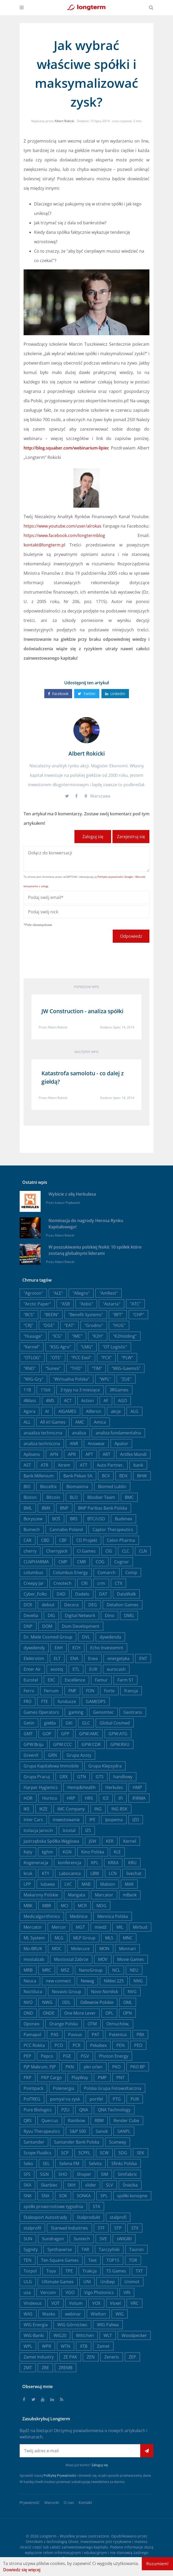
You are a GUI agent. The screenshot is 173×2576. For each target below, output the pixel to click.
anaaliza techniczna (43, 1433)
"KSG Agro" (60, 1347)
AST (27, 1465)
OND (28, 2013)
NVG (132, 1991)
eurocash (116, 1669)
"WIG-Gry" (33, 1379)
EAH (59, 1648)
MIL (119, 1927)
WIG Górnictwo (72, 2325)
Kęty (28, 1852)
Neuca (30, 1981)
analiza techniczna (42, 1443)
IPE (92, 1820)
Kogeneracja (36, 1862)
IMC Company (71, 1809)
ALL (27, 1422)
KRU (132, 1862)
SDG (122, 2153)
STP (118, 2228)
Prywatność (30, 2502)
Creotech (62, 1583)
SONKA (84, 2196)
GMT (28, 1734)
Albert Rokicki (64, 121)
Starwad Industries (69, 2228)
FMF (72, 1691)
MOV (102, 1959)
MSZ (65, 1970)
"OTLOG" (32, 1357)
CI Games (86, 1551)
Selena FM (69, 2163)
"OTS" (55, 1357)
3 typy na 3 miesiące (80, 1390)
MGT (80, 1927)
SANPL (123, 2131)
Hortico (49, 1798)
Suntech (82, 2239)
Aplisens (32, 1454)
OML (127, 2002)
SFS (27, 2174)
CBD (45, 1540)
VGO (70, 2292)
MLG (59, 1938)
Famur (101, 1680)
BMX (46, 1508)
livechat (134, 1873)
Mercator (33, 1927)
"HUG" (119, 1325)
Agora (29, 1411)
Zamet (103, 2346)
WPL (28, 2346)
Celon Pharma (121, 1540)
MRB (28, 1970)
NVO (28, 2002)
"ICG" (57, 1336)
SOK (63, 2196)
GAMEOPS (96, 1701)
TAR (85, 2249)
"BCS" (29, 1314)
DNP (28, 1626)
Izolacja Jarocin (38, 1830)
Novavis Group (66, 1991)
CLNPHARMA (36, 1562)
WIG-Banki (34, 2335)
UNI (87, 2282)
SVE (103, 2239)
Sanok (102, 2131)
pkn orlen (93, 2067)
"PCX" (106, 1357)
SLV (109, 2185)
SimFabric (127, 2174)
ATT (83, 1465)
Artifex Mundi (133, 1454)
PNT (120, 2077)
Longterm (48, 2536)
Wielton (98, 2314)
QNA (83, 2110)
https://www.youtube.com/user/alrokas (62, 526)
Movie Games (130, 1959)
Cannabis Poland (66, 1529)
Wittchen (85, 2335)
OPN (127, 2013)
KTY (45, 1873)
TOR (133, 2260)
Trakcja (90, 2271)
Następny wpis (86, 1052)
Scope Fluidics (37, 2153)
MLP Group (84, 1938)
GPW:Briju (34, 1744)
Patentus (118, 2034)
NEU (134, 1970)
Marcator (104, 1895)
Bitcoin (53, 1497)
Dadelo (82, 1594)
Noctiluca (33, 1991)
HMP (137, 1787)
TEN (27, 2260)
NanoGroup (90, 1970)
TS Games (116, 2271)
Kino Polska (92, 1852)
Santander (34, 2142)
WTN (65, 2346)
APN (54, 1454)
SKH (71, 2185)
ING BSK (119, 1809)
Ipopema (114, 1820)
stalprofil (32, 2228)
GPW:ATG (118, 1734)
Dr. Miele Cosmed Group (48, 1637)
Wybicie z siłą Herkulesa (72, 1194)
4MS (50, 1400)
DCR (28, 1605)
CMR (81, 1562)
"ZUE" (126, 1379)
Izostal (69, 1830)
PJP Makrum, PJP (40, 2067)
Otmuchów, (117, 2024)
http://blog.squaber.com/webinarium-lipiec (66, 448)
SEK (140, 2153)
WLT (108, 2335)
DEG (92, 1605)
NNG (138, 1981)
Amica (100, 1422)
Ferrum (51, 1691)
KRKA (113, 1862)
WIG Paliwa (108, 2325)
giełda (50, 1723)
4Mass (30, 1400)
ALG (134, 1411)
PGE (67, 2056)
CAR (27, 1540)
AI (47, 1411)
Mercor (59, 1927)
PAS (54, 2034)
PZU (65, 2110)
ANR (74, 1443)
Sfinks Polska (124, 2163)
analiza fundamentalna (118, 1433)
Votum (76, 2303)
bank (138, 1465)
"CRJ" (28, 1325)
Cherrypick (56, 1551)
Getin (29, 1723)
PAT (95, 2034)
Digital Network (80, 1615)
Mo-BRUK (33, 1948)
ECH (76, 1648)
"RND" (30, 1368)
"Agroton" (33, 1293)
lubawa (48, 1884)
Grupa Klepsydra (105, 1766)
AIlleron (93, 1411)
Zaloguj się (92, 836)
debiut (48, 1605)
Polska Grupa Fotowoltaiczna (112, 2088)
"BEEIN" (51, 1314)
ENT (143, 1658)
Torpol (30, 2271)
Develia (31, 1615)
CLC (125, 1551)
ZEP (132, 2357)
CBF (63, 1540)
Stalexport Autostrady (45, 2217)
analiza (79, 1433)
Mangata (76, 1895)
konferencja (69, 1862)
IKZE (43, 1809)
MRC (46, 1970)
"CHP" (138, 1314)
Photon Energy (113, 2056)
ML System (34, 1938)
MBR (46, 1905)
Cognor (121, 1562)
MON (104, 1948)
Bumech (32, 1529)
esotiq (57, 1669)
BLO (74, 1497)
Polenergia (63, 2088)
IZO (135, 1820)
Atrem (64, 1465)
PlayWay (80, 2077)
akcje (116, 1411)
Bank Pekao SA (77, 1476)
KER (109, 1841)
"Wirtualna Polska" (71, 1379)
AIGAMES (67, 1411)
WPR (46, 2346)
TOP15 (112, 2260)
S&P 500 (78, 2131)
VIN (126, 2292)
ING (98, 1809)
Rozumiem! (157, 2564)
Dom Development (80, 1626)
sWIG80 (124, 2239)
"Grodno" (93, 1325)
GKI (69, 1723)
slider (90, 2185)
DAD (61, 1594)
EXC (51, 1680)
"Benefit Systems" (85, 1314)
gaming (76, 1712)
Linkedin (115, 693)
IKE (27, 1809)
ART (106, 1454)
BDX (123, 1476)
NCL (116, 1970)
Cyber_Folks (35, 1594)
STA (96, 2206)
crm (101, 1583)
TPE (69, 2271)
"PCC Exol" (81, 1357)
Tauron (136, 2249)
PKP (27, 2077)
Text (92, 2260)
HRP (71, 1798)
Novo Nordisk (104, 1991)
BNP (64, 1508)
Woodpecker (134, 2335)
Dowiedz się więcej (21, 2570)
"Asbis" (86, 1304)
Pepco (47, 2056)
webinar (73, 2314)
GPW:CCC (62, 1744)
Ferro (29, 1691)
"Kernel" (32, 1347)
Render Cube (126, 2120)
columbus (33, 1572)
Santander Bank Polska (76, 2142)
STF (101, 2228)
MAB (86, 1884)
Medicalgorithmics (42, 1916)
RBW (99, 2120)
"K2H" (97, 1336)
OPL (109, 2013)
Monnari (127, 1948)
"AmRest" (108, 1293)
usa (27, 2292)
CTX (118, 1583)
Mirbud (140, 1927)
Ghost (73, 2541)
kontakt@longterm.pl (46, 545)
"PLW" (127, 1357)
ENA (74, 1658)
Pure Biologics (38, 2110)
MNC (127, 1938)
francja (131, 1691)
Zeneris (111, 2357)
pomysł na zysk (65, 2099)
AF (106, 1400)
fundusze (67, 1701)
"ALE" (58, 1293)
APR (72, 1454)
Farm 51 (125, 1680)
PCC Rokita (34, 2045)
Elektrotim (34, 1658)
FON (90, 1691)
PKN (70, 2067)
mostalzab (34, 1959)
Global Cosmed (115, 1723)
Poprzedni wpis (86, 987)
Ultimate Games (58, 2282)
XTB (83, 2346)
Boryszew (33, 1519)
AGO (122, 1400)
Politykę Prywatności (60, 2475)
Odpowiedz (131, 936)
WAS (28, 2314)
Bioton (30, 1497)
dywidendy (34, 1648)
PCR (76, 2045)
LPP (27, 1884)
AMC (79, 1422)
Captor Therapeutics (113, 1529)
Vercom (48, 2292)
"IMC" (77, 1336)
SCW (104, 2153)
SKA (27, 2185)
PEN (120, 2045)
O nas (69, 2502)
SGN (44, 2174)
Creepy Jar (34, 1583)
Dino (109, 1615)
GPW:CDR (91, 1744)
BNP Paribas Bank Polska (102, 1508)
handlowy (122, 1777)
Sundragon (53, 2239)
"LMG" (87, 1347)
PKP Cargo (51, 2077)
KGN (67, 1852)
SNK (28, 2196)
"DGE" (49, 1325)
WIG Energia (36, 2325)
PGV (85, 2056)
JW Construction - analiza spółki (82, 1011)
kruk (28, 1873)
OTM (92, 2024)
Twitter (87, 693)
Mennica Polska (112, 1916)
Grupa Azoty (79, 1755)
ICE (106, 1798)
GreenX (31, 1755)
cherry (30, 1551)
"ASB (65, 1304)
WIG (120, 2314)
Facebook (58, 693)
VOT (55, 2303)
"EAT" (69, 1325)
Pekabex (98, 2045)
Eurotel (31, 1680)
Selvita (95, 2163)
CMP (62, 1562)
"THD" (76, 1368)
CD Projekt (86, 1540)
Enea (93, 1658)
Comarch (107, 1572)
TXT (139, 2271)
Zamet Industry (39, 2357)
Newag (87, 1981)
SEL (46, 2163)
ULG (28, 2282)
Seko (28, 2163)
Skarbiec (49, 2185)
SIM (104, 2174)
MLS (109, 1938)
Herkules (114, 1787)
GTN (81, 1777)
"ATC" (135, 1304)
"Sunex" (53, 1368)
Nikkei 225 (114, 1981)
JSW (92, 1841)
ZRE (45, 2368)
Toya (51, 2271)
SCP (65, 2153)
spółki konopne (132, 2196)
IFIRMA (138, 1798)
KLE (117, 1852)
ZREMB (65, 2368)
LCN (113, 1873)
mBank (130, 1895)
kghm (47, 1852)
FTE (44, 1701)
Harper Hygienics (41, 1787)
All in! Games (53, 1422)
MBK (28, 1905)
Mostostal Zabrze (71, 1959)
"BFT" (118, 1314)
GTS (100, 1777)
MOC (56, 1948)
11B (27, 1390)
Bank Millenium (39, 1476)
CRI (84, 1583)
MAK (129, 1884)
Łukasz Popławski (67, 1202)
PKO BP (137, 2067)
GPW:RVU (119, 1744)
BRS (74, 1519)
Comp (131, 1572)
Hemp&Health (81, 1787)
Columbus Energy (70, 1572)
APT (89, 1454)
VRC (134, 2303)
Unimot (132, 2282)
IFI (120, 1798)
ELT (57, 1658)
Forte (109, 1691)
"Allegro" (81, 1293)
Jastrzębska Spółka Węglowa (51, 1841)
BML (28, 1508)
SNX (45, 2196)
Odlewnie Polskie (96, 2002)
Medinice (79, 1916)
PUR (135, 2099)
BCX (106, 1476)
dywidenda (110, 1637)
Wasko (48, 2314)
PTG (117, 2099)
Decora (71, 1605)
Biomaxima (77, 1486)
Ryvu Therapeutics (42, 2131)
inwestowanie (66, 1820)
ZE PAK (70, 2357)
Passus (75, 2034)
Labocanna (70, 1873)
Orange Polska (63, 2024)
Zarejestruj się (131, 836)
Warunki (51, 2502)
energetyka (118, 1658)
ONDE (49, 2013)
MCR (82, 1905)
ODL (66, 2002)
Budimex (123, 1519)
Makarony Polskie (41, 1895)
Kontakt (85, 2502)
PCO (59, 2045)
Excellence (75, 1680)
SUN (28, 2239)
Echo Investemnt (106, 1648)
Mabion (107, 1884)
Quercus (49, 2120)
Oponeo (32, 2024)
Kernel (129, 1841)
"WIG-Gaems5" (126, 1368)
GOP (46, 1734)
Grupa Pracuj (37, 1777)
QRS (28, 2120)
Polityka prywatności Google (115, 876)
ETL (76, 1669)
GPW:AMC (89, 1734)
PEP (27, 2056)
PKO (116, 2067)
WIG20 (59, 2335)
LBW (94, 1873)
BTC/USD (96, 1519)
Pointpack (33, 2088)
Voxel (115, 2303)
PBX (140, 2034)
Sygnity (31, 2249)
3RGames (119, 1390)
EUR (93, 1669)
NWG (47, 2002)
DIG (51, 1615)
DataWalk (126, 1594)
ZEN (91, 2357)
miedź (101, 1927)
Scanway (117, 2142)
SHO (62, 2174)
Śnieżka (130, 2185)
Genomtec (103, 1712)
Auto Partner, (110, 1465)
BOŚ (56, 1519)
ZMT (28, 2368)
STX (134, 2228)
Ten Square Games (60, 2260)
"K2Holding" (125, 1336)
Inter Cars (33, 1820)
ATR (44, 1465)
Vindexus (33, 2303)
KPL (94, 1862)
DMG (129, 1615)
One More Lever (80, 2013)
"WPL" (105, 1379)
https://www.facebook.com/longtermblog (64, 535)
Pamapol (32, 2034)
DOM (47, 1626)
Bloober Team (101, 1497)
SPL (103, 2196)
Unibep (107, 2282)
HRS (89, 1798)
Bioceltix (48, 1486)
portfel (96, 2099)
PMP (102, 2077)
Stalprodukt (88, 2217)
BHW (142, 1476)
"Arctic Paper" (37, 1304)
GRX (64, 1777)
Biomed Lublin (112, 1486)
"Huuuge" (33, 1336)
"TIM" (97, 1368)
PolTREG (32, 2099)
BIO (27, 1486)
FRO (27, 1701)
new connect (58, 1981)
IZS (88, 1830)
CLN (143, 1551)
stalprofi (118, 2217)
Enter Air (32, 1669)
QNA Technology (114, 2110)
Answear (96, 1443)
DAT (103, 1594)
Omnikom (34, 2541)
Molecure (80, 1948)
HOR (28, 1798)
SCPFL (84, 2153)
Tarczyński (109, 2249)
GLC (86, 1723)
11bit (46, 1390)
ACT (68, 1400)
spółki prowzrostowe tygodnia (53, 2206)
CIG (108, 1551)
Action (87, 1400)
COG (100, 1562)
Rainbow (76, 2120)
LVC (68, 1884)
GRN (52, 1755)
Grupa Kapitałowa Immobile (51, 1766)
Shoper (84, 2174)
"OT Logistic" (114, 1347)
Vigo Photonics (99, 2292)
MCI (64, 1905)
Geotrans (132, 1712)
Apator (121, 1443)
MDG (101, 1905)
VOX (96, 2303)
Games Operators (41, 1712)
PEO (138, 2045)
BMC (129, 1497)
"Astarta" (111, 1304)
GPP (65, 1734)
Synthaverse (59, 2249)
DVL (86, 1637)
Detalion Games (122, 1605)
